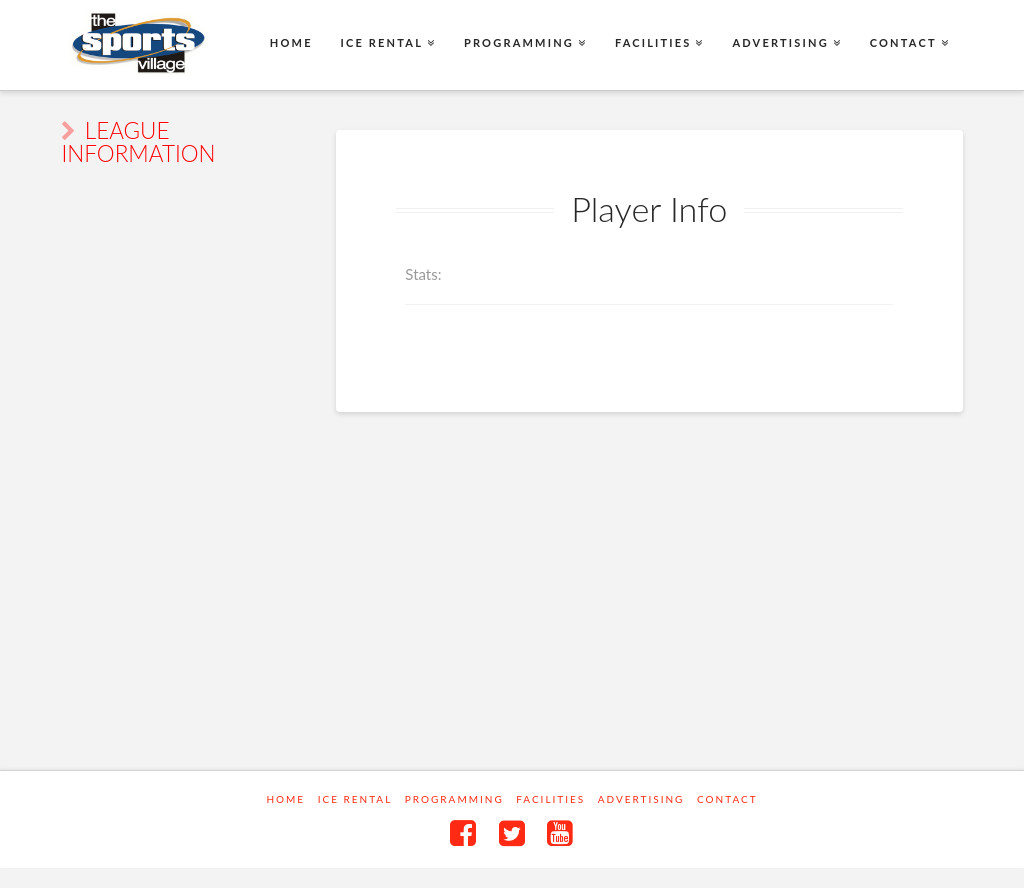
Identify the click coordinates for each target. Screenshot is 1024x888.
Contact (727, 799)
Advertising (641, 799)
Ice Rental (355, 799)
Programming (454, 799)
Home (285, 799)
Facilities (550, 799)
